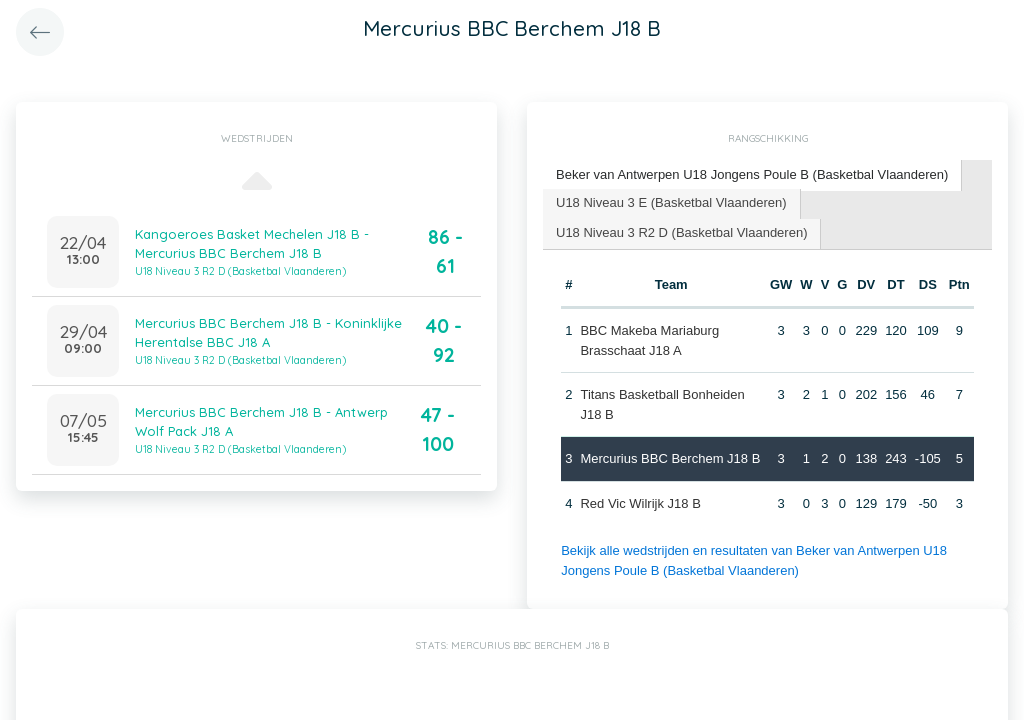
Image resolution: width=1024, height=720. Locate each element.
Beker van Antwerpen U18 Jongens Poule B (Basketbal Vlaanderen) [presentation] (752, 174)
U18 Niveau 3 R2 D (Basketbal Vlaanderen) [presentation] (681, 232)
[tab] (752, 175)
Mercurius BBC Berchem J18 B (670, 458)
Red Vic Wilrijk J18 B (640, 503)
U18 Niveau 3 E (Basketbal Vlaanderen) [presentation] (671, 202)
